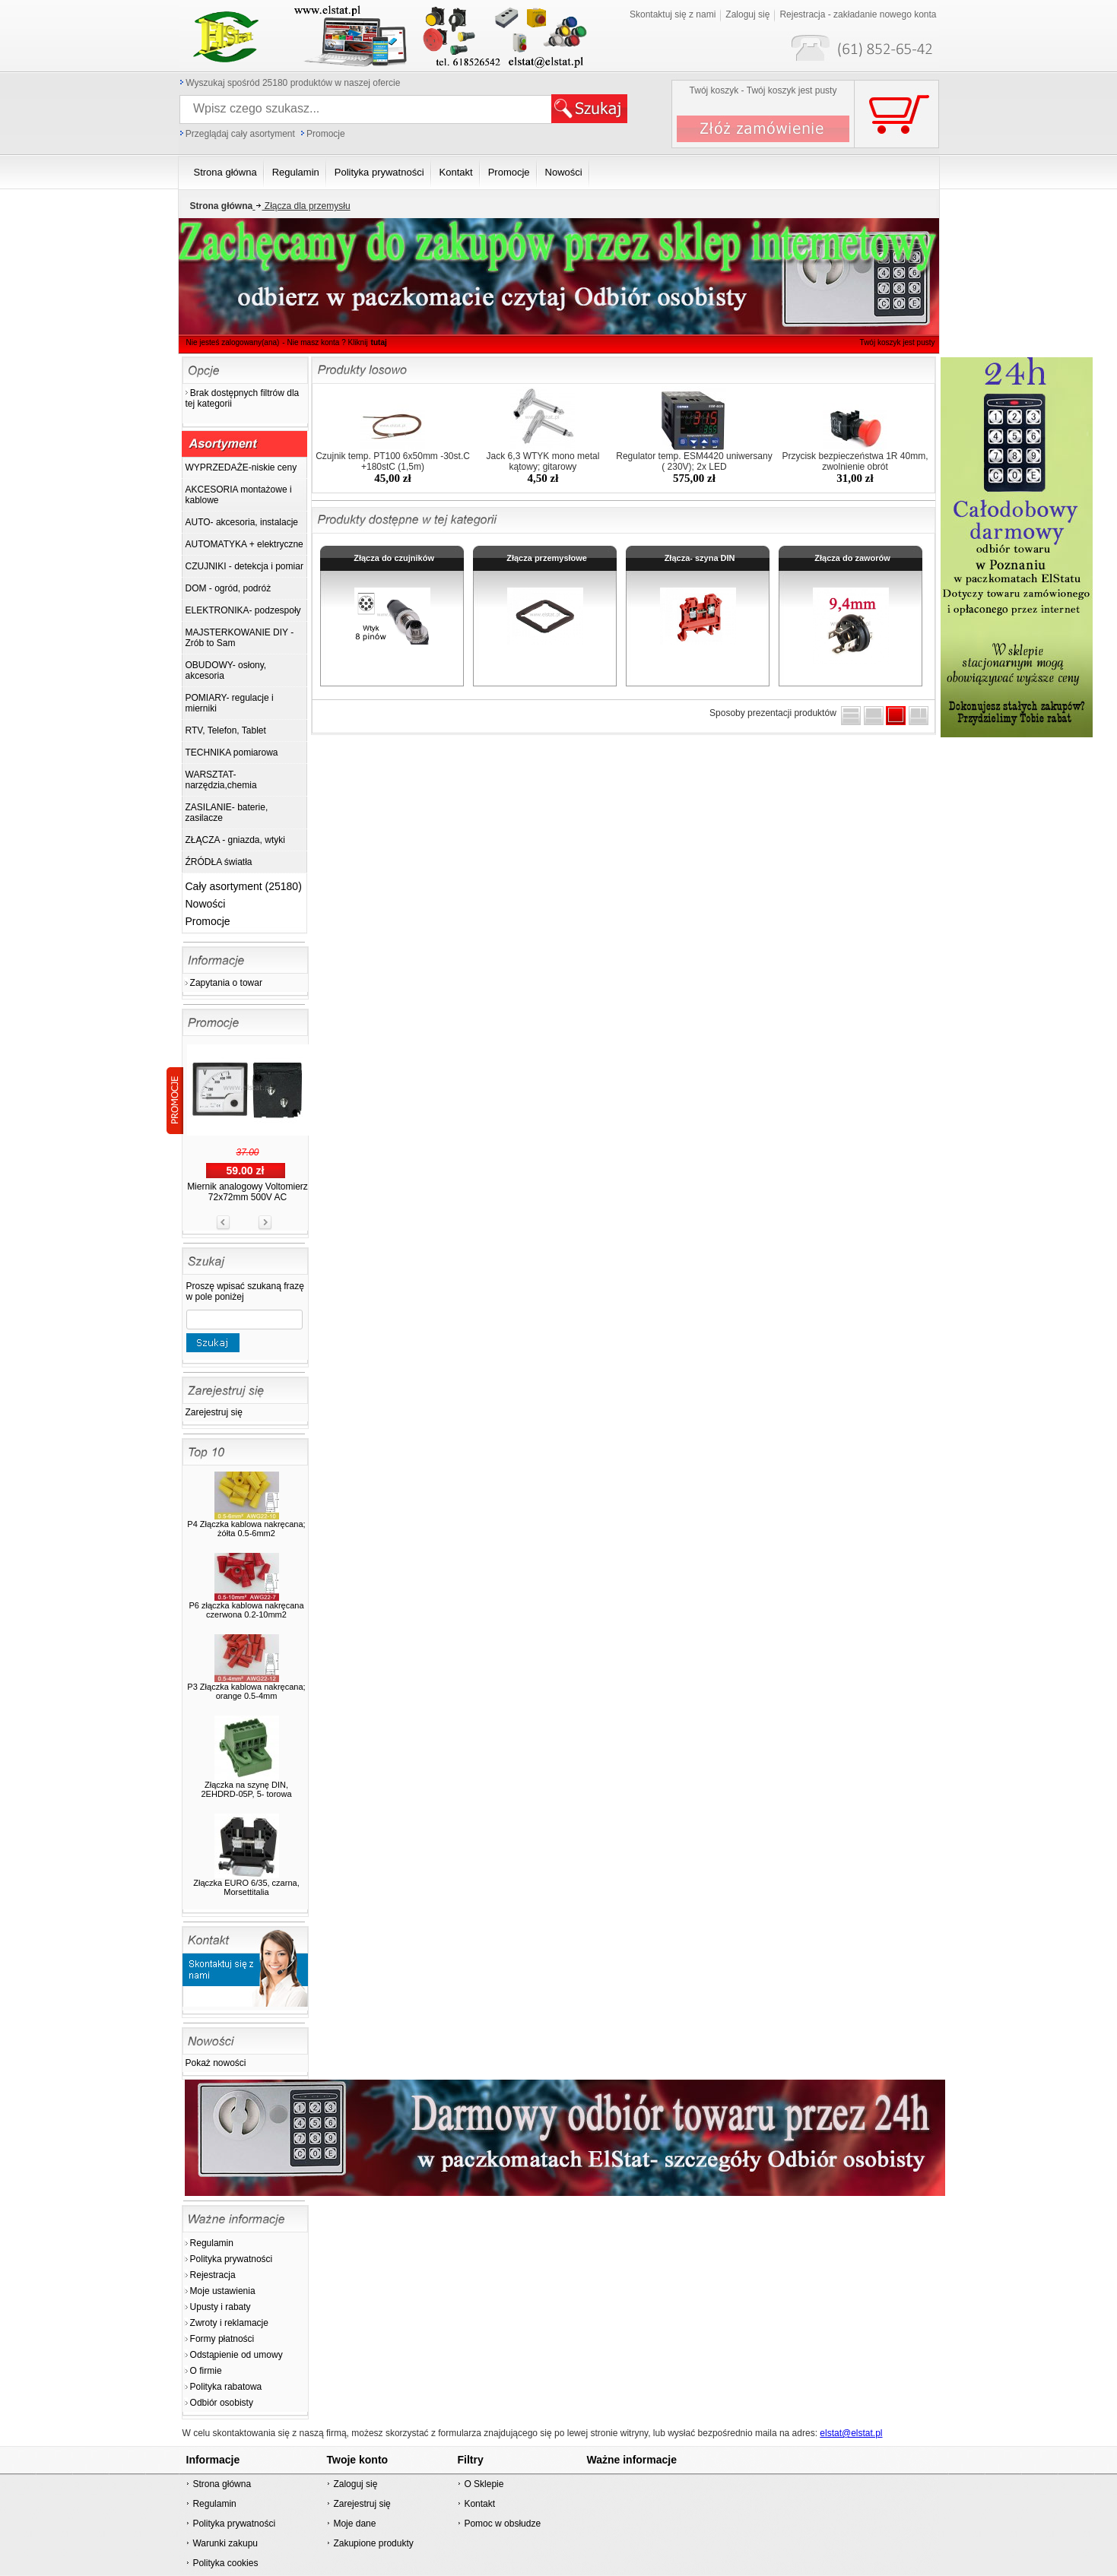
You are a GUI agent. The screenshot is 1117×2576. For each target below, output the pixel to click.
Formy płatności (222, 2339)
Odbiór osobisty (221, 2402)
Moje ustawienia (222, 2291)
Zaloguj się (747, 14)
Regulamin (211, 2243)
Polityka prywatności (231, 2259)
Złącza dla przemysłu (301, 206)
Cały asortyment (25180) (244, 886)
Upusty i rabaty (220, 2307)
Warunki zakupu (225, 2543)
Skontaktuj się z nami (673, 14)
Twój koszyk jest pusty (897, 342)
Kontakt (479, 2503)
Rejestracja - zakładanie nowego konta (857, 14)
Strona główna (221, 2484)
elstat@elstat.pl (851, 2433)
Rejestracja (213, 2275)
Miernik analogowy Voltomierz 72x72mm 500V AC (247, 1191)
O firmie (206, 2370)
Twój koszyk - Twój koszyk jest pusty (763, 90)
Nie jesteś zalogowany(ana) (233, 342)
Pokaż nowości (216, 2063)
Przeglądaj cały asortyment (240, 133)
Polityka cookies (225, 2563)
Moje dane (354, 2523)
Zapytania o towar (226, 982)
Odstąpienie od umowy (236, 2354)
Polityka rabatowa (226, 2386)
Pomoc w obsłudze (502, 2523)
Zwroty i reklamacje (229, 2323)
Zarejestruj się (214, 1412)
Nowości (206, 904)
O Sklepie (483, 2484)
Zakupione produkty (373, 2543)
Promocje (325, 133)
